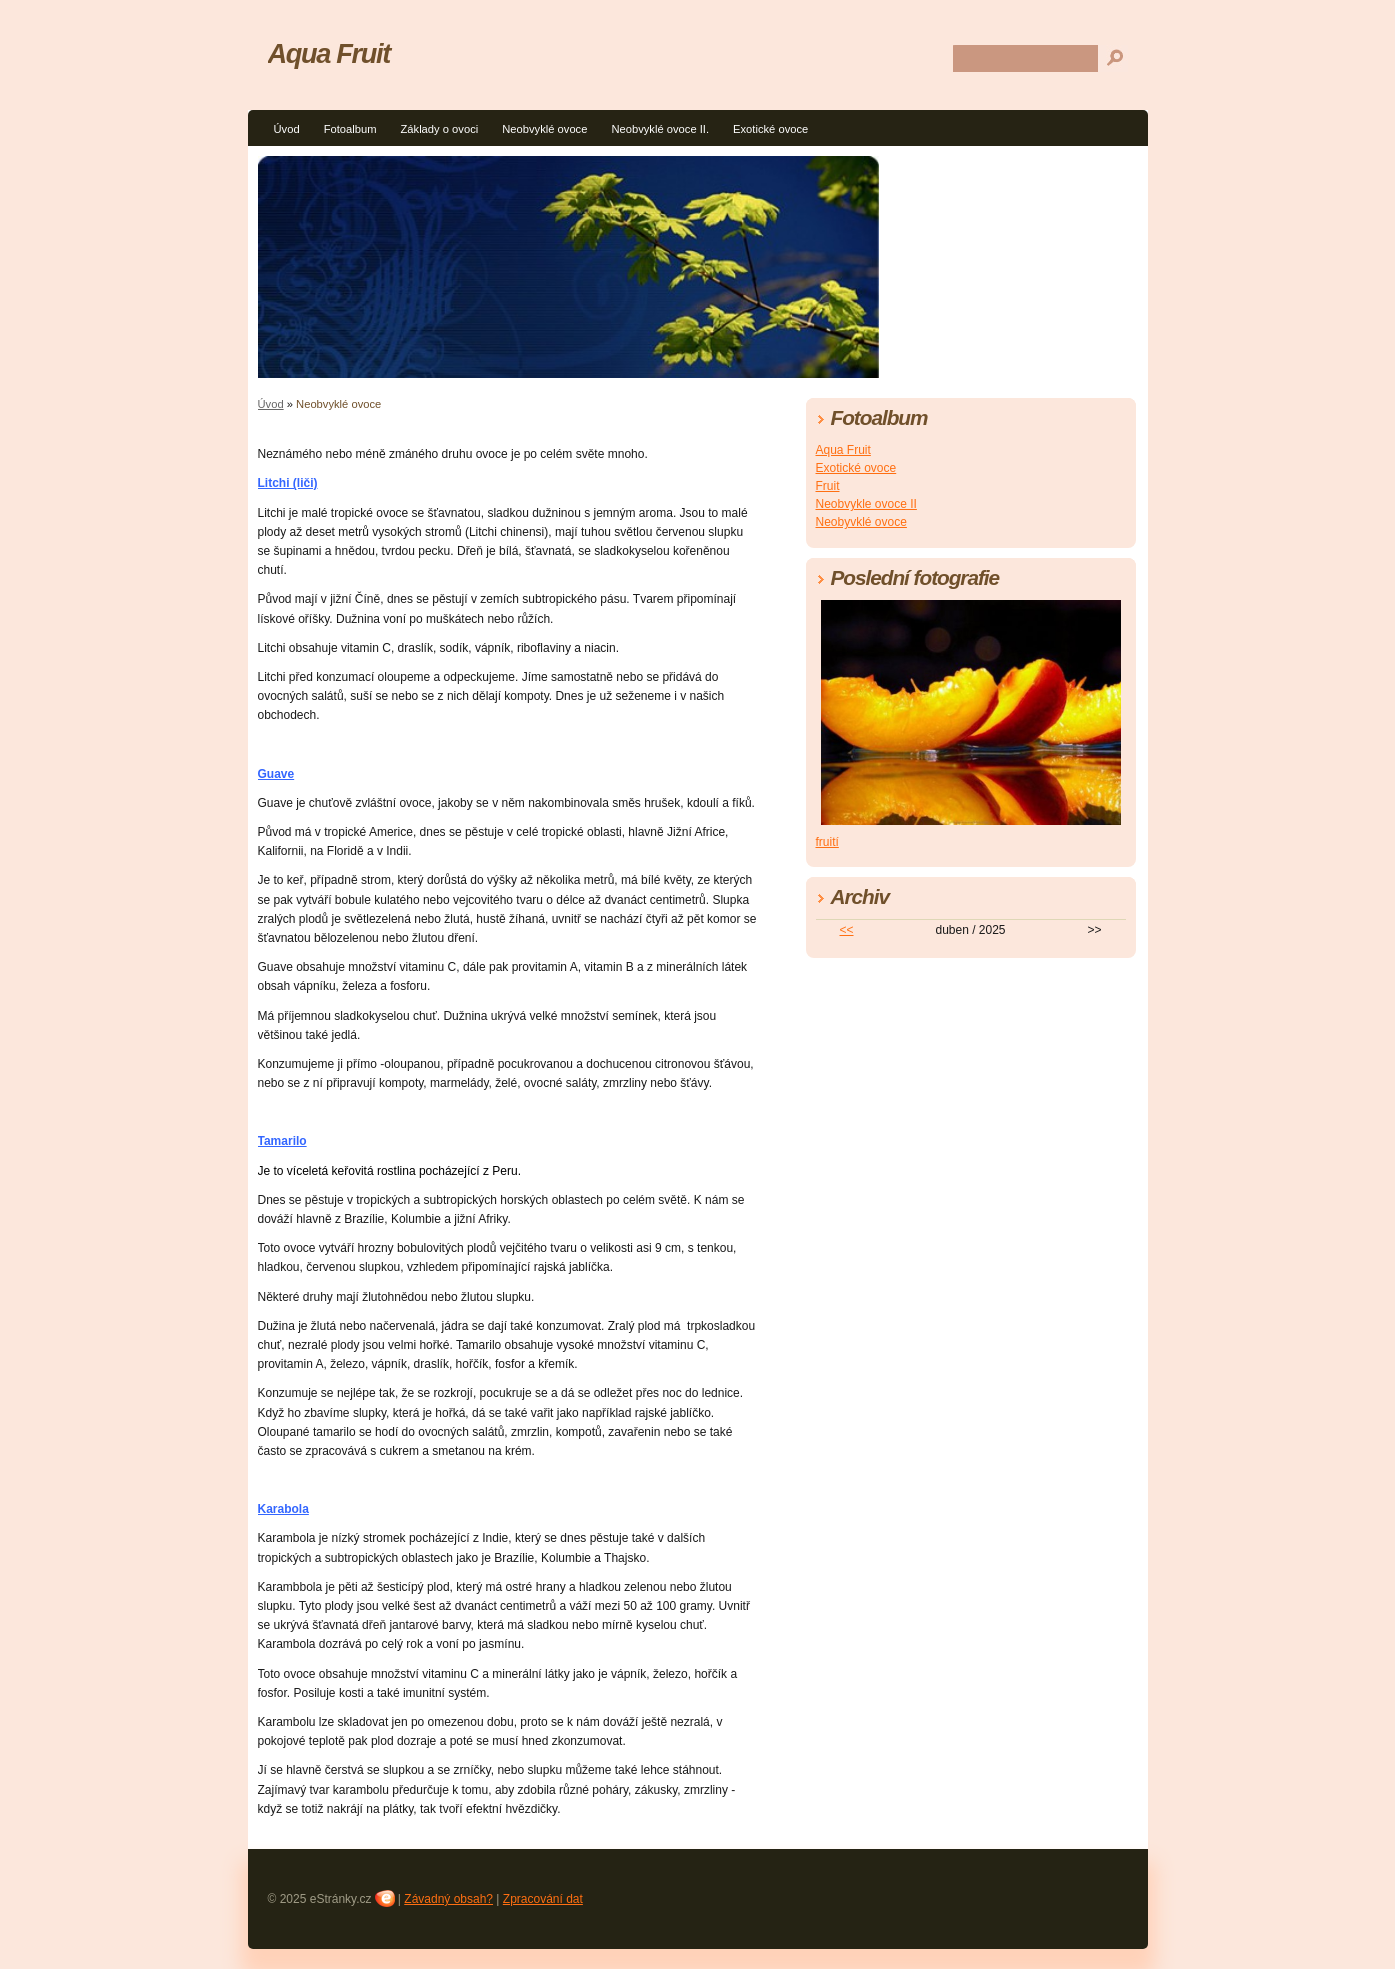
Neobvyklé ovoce (544, 129)
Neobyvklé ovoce (861, 522)
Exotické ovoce (770, 129)
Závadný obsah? (448, 1899)
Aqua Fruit (329, 53)
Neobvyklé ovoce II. (660, 129)
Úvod (287, 129)
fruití (827, 842)
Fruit (828, 486)
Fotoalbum (350, 129)
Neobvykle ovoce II (866, 504)
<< (846, 930)
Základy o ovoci (439, 129)
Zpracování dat (543, 1899)
